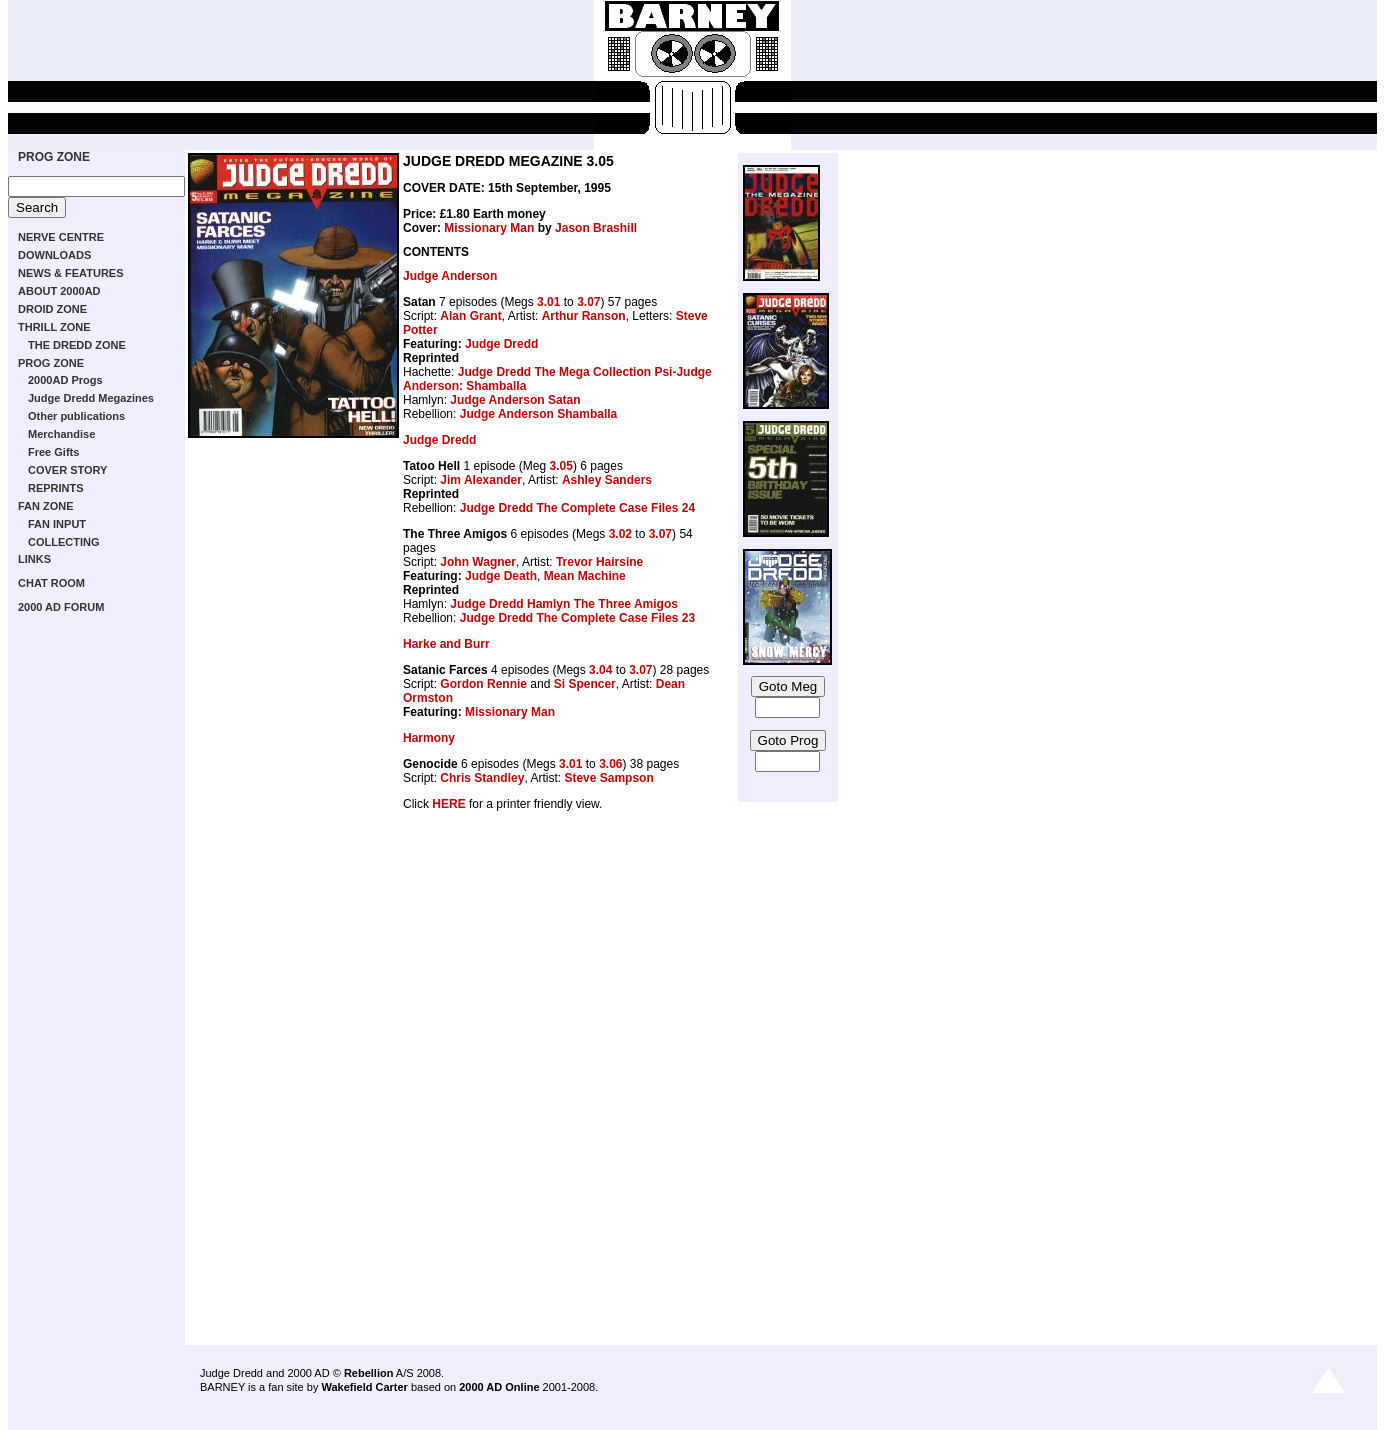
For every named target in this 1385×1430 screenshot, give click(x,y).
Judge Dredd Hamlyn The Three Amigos (564, 604)
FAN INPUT (57, 524)
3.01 (548, 302)
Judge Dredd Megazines (91, 398)
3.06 (610, 764)
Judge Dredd (501, 344)
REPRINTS (56, 488)
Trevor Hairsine (599, 562)
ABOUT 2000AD (59, 291)
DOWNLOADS (54, 255)
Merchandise (61, 434)
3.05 (561, 466)
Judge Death (501, 576)
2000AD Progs (65, 380)
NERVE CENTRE (61, 237)
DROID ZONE (52, 309)
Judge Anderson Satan (515, 400)
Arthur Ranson (584, 316)
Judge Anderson (450, 276)
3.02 (620, 534)
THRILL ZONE (54, 327)
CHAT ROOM (51, 583)
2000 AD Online (499, 1387)
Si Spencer (585, 684)
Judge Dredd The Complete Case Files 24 (577, 508)
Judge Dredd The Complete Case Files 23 (577, 618)
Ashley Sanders (607, 480)
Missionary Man (489, 228)
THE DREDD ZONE (77, 345)
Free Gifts (53, 452)
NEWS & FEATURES (71, 273)
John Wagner (478, 562)
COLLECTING (64, 542)
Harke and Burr (446, 644)
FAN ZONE (46, 506)
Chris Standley (482, 778)
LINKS (34, 559)
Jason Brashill (596, 228)
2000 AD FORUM (61, 607)
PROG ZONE (54, 157)
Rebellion (369, 1373)
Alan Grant (470, 316)
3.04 (600, 670)
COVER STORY (67, 470)
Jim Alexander (481, 480)
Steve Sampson (608, 778)
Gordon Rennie (483, 684)
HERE (448, 804)
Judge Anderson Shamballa (539, 414)
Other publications (76, 416)
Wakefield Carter (364, 1387)
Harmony (429, 738)
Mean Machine (585, 576)
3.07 (588, 302)
